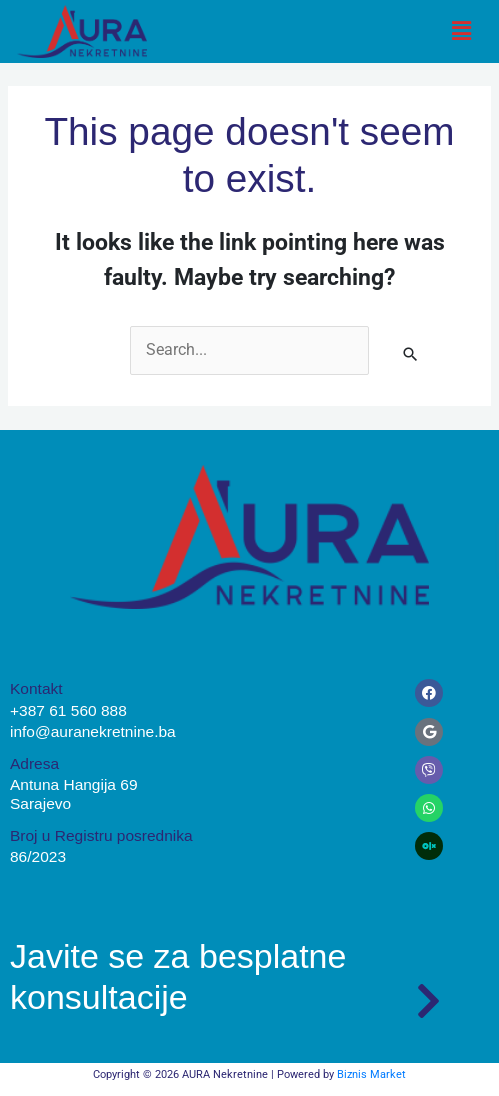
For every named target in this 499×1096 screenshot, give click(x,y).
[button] (462, 31)
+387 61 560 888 (68, 710)
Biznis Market (371, 1074)
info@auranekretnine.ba (93, 731)
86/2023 (38, 856)
